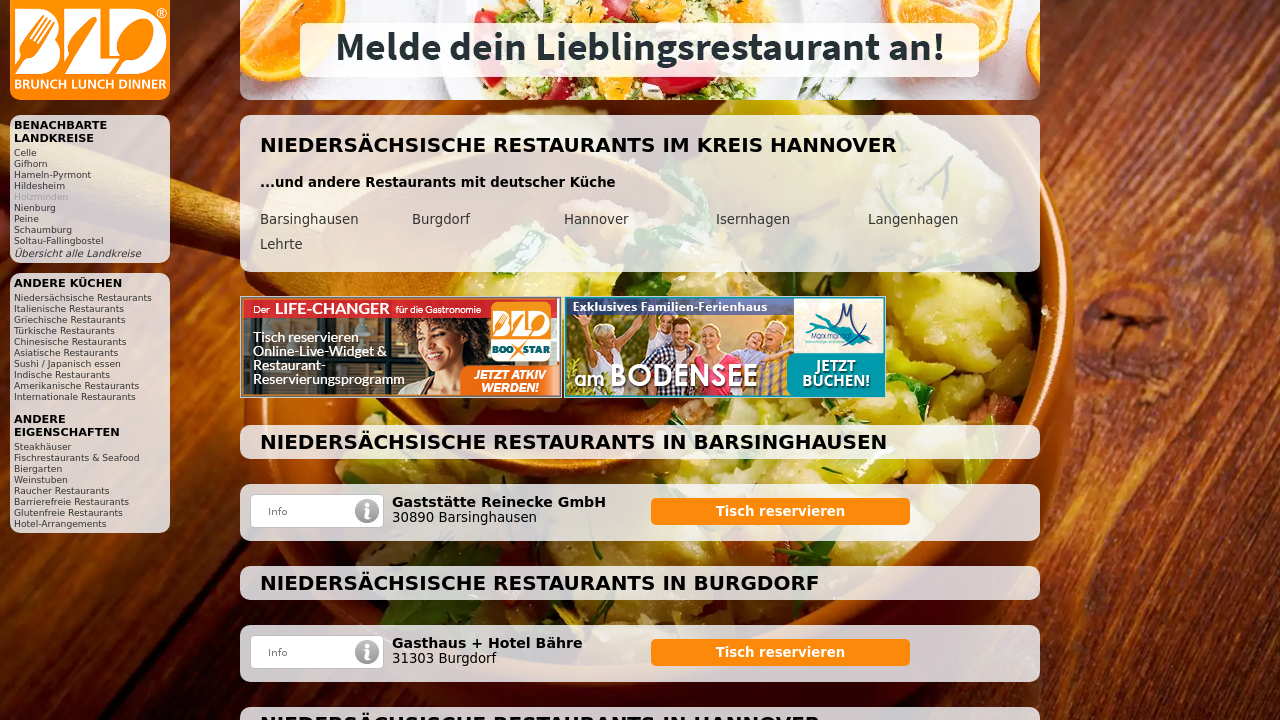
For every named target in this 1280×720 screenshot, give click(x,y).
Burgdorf (441, 219)
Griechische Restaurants (69, 319)
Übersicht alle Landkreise (77, 253)
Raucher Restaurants (62, 490)
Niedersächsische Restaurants (83, 297)
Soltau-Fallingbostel (59, 240)
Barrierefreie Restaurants (71, 501)
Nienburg (35, 207)
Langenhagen (913, 219)
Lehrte (281, 244)
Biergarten (38, 468)
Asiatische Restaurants (66, 352)
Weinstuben (41, 479)
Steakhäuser (42, 446)
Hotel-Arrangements (60, 523)
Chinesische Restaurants (70, 341)
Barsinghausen (309, 219)
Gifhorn (31, 163)
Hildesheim (39, 185)
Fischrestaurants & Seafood (77, 457)
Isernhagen (753, 219)
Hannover (596, 219)
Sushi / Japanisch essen (67, 363)
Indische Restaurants (62, 374)
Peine (26, 218)
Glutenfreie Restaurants (68, 512)
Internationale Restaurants (75, 396)
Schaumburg (43, 229)
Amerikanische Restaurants (76, 385)
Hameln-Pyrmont (52, 174)
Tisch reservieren (781, 511)
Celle (25, 152)
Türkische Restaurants (64, 330)
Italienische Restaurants (69, 308)
